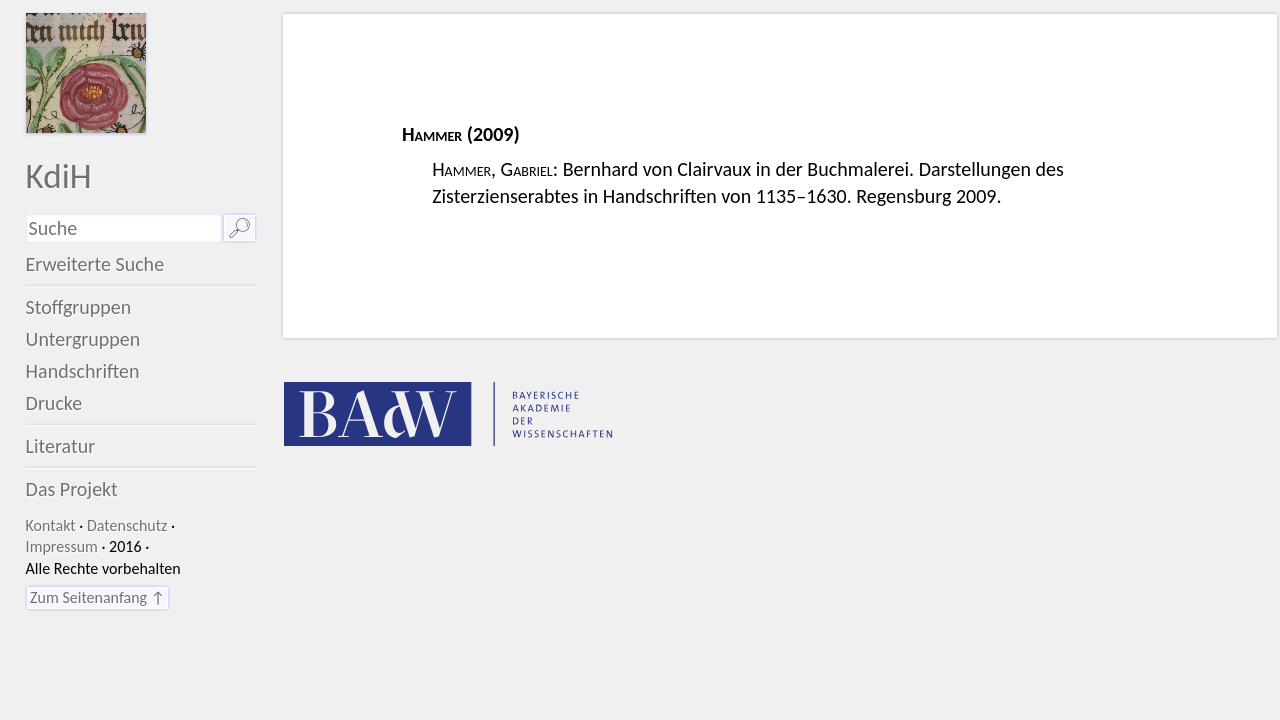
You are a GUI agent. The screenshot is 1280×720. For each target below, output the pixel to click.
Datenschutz (127, 525)
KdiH (59, 175)
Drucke (54, 403)
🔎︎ (239, 228)
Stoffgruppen (79, 307)
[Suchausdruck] (124, 228)
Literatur (61, 446)
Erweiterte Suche (95, 264)
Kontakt (51, 525)
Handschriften (83, 371)
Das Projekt (72, 489)
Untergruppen (83, 339)
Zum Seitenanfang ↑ (97, 597)
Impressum (62, 546)
